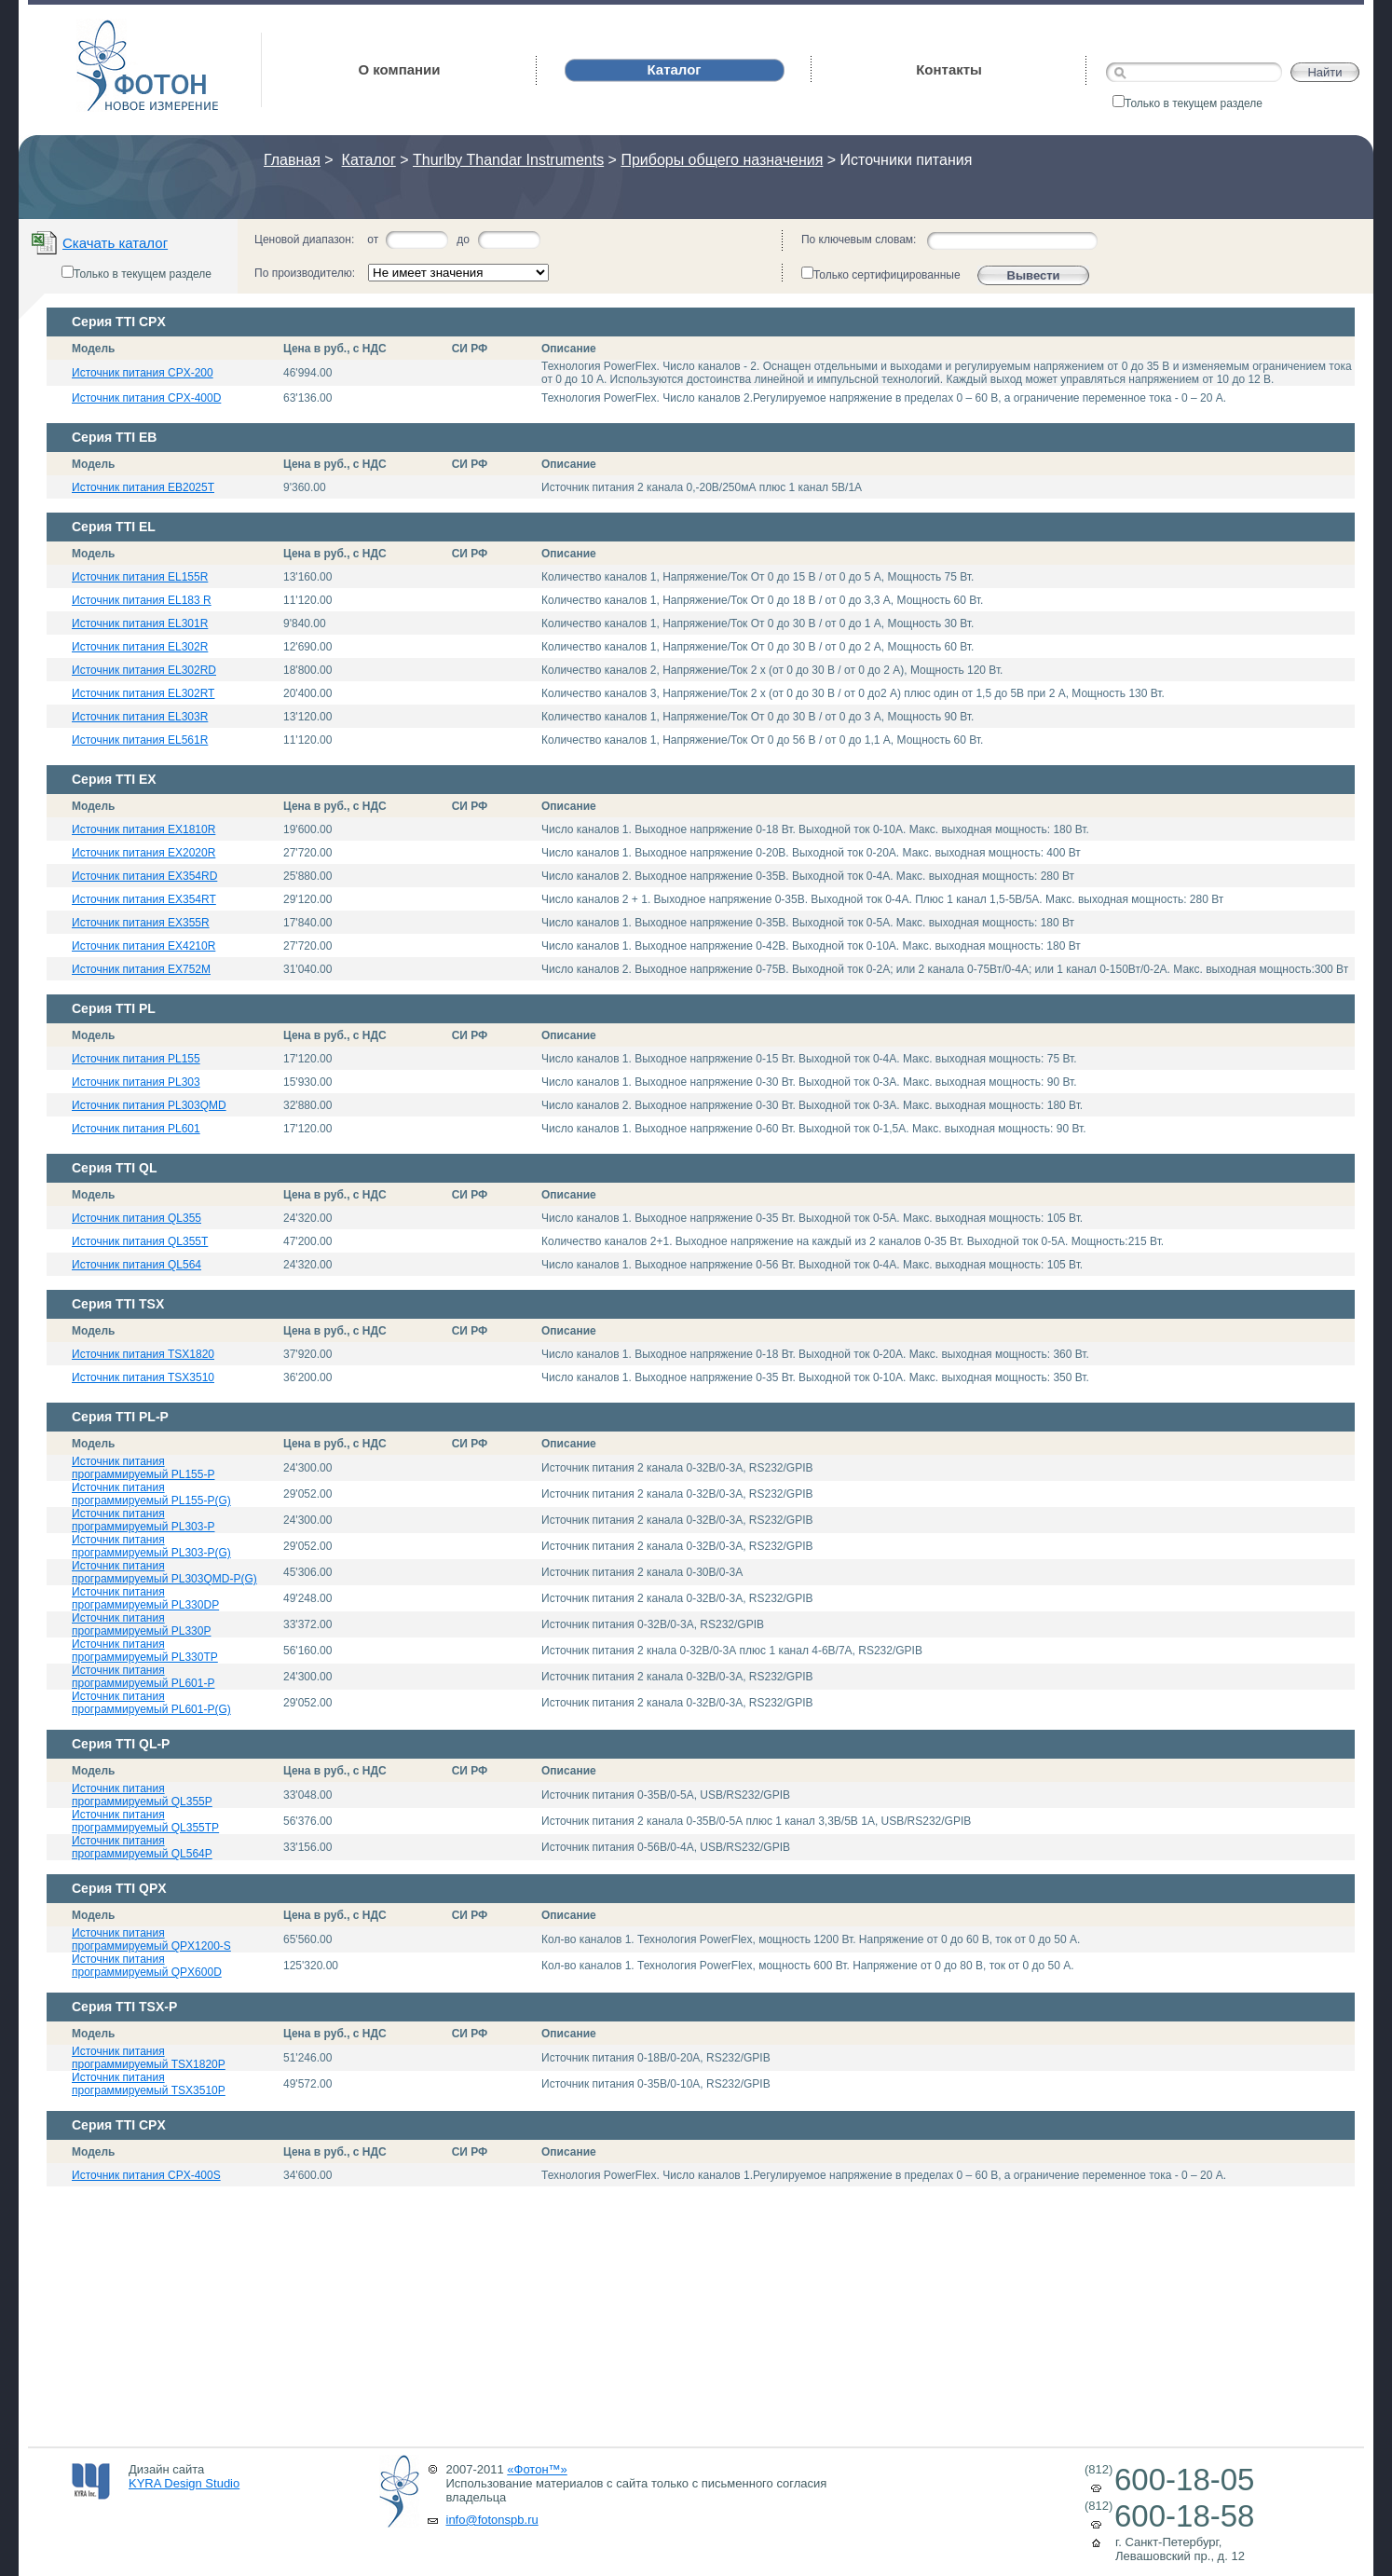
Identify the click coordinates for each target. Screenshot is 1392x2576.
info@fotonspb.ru (492, 2520)
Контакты (949, 69)
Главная (292, 160)
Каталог (369, 160)
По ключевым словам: (859, 239)
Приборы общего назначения (722, 160)
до (463, 239)
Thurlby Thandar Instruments (508, 160)
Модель (93, 348)
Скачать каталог (115, 243)
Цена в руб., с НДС (335, 348)
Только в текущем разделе (1187, 103)
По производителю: (304, 273)
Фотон (101, 28)
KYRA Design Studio (184, 2483)
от (372, 239)
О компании (399, 69)
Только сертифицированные (881, 274)
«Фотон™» (537, 2469)
